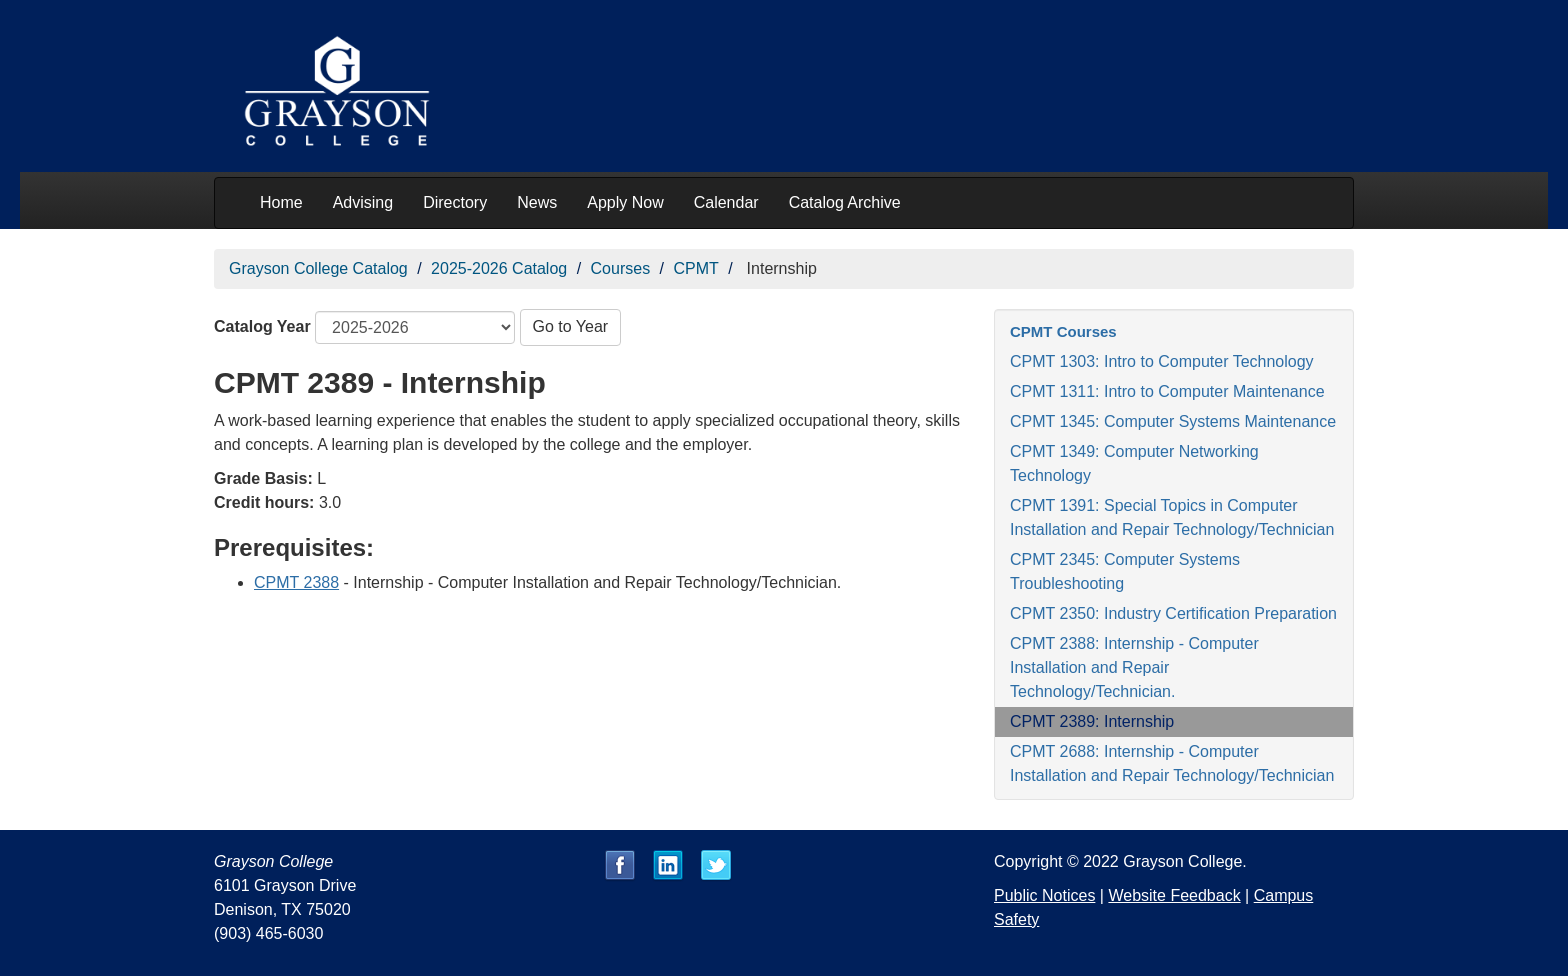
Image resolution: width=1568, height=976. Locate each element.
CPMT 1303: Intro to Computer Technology (1162, 361)
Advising (363, 202)
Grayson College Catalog (318, 268)
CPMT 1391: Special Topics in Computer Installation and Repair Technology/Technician (1172, 517)
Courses (621, 268)
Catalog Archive (845, 202)
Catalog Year (262, 326)
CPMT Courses (1063, 331)
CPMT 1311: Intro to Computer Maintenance (1167, 391)
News (537, 202)
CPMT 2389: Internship (1092, 721)
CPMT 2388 (296, 582)
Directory (455, 202)
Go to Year (571, 326)
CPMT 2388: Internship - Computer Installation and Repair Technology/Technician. (1134, 667)
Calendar (726, 202)
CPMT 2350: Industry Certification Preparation (1173, 613)
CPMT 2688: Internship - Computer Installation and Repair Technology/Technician (1172, 763)
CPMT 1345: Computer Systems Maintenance (1173, 421)
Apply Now (625, 202)
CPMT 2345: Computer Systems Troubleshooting (1125, 571)
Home (281, 202)
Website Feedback (1174, 895)
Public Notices (1044, 895)
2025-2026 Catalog (499, 268)
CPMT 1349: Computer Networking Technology (1134, 463)
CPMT (695, 268)
